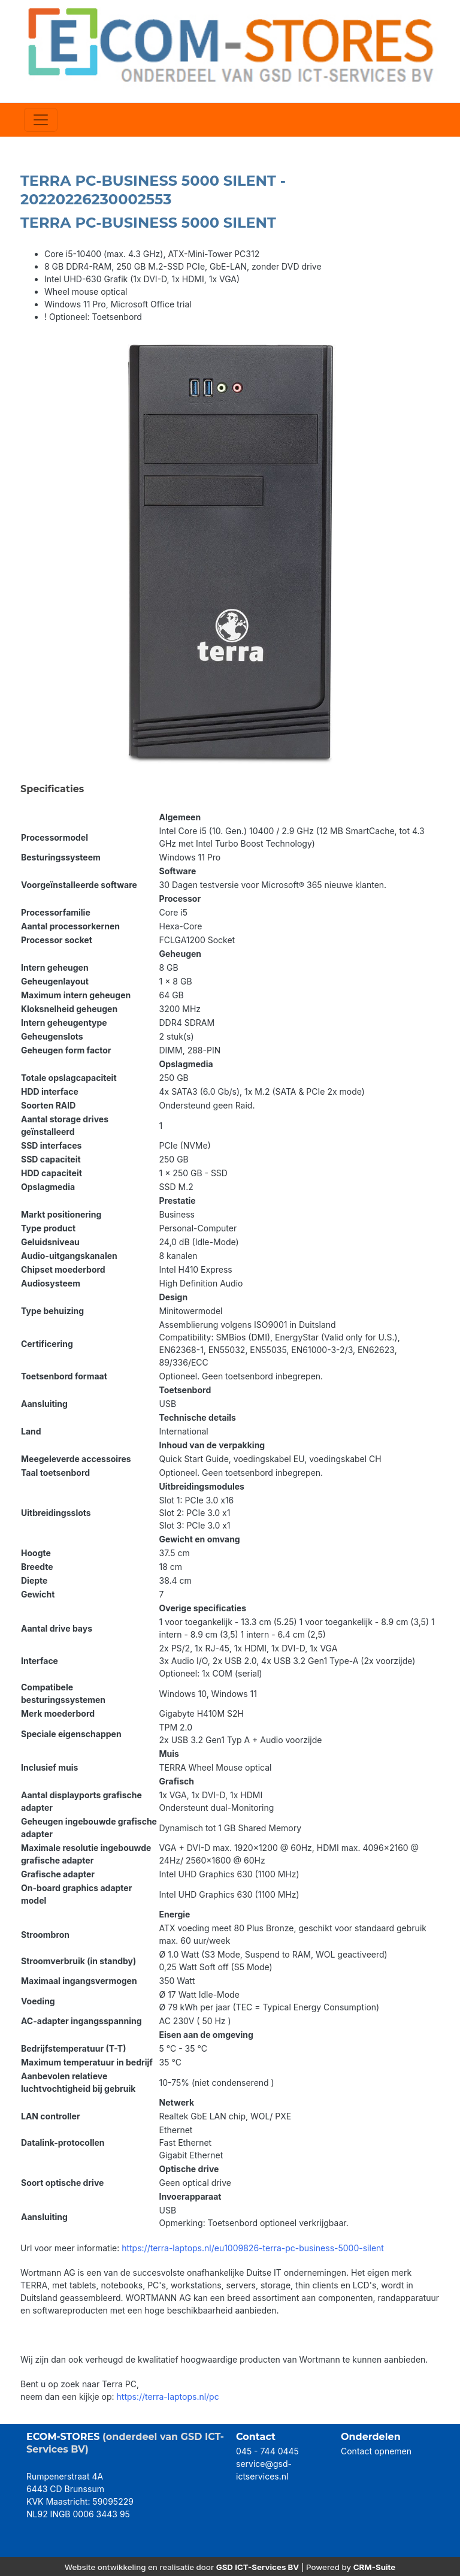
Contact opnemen (376, 2451)
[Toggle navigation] (41, 120)
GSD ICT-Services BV (257, 2567)
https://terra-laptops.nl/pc (168, 2396)
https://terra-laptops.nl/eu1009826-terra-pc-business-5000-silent (253, 2248)
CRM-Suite (374, 2567)
